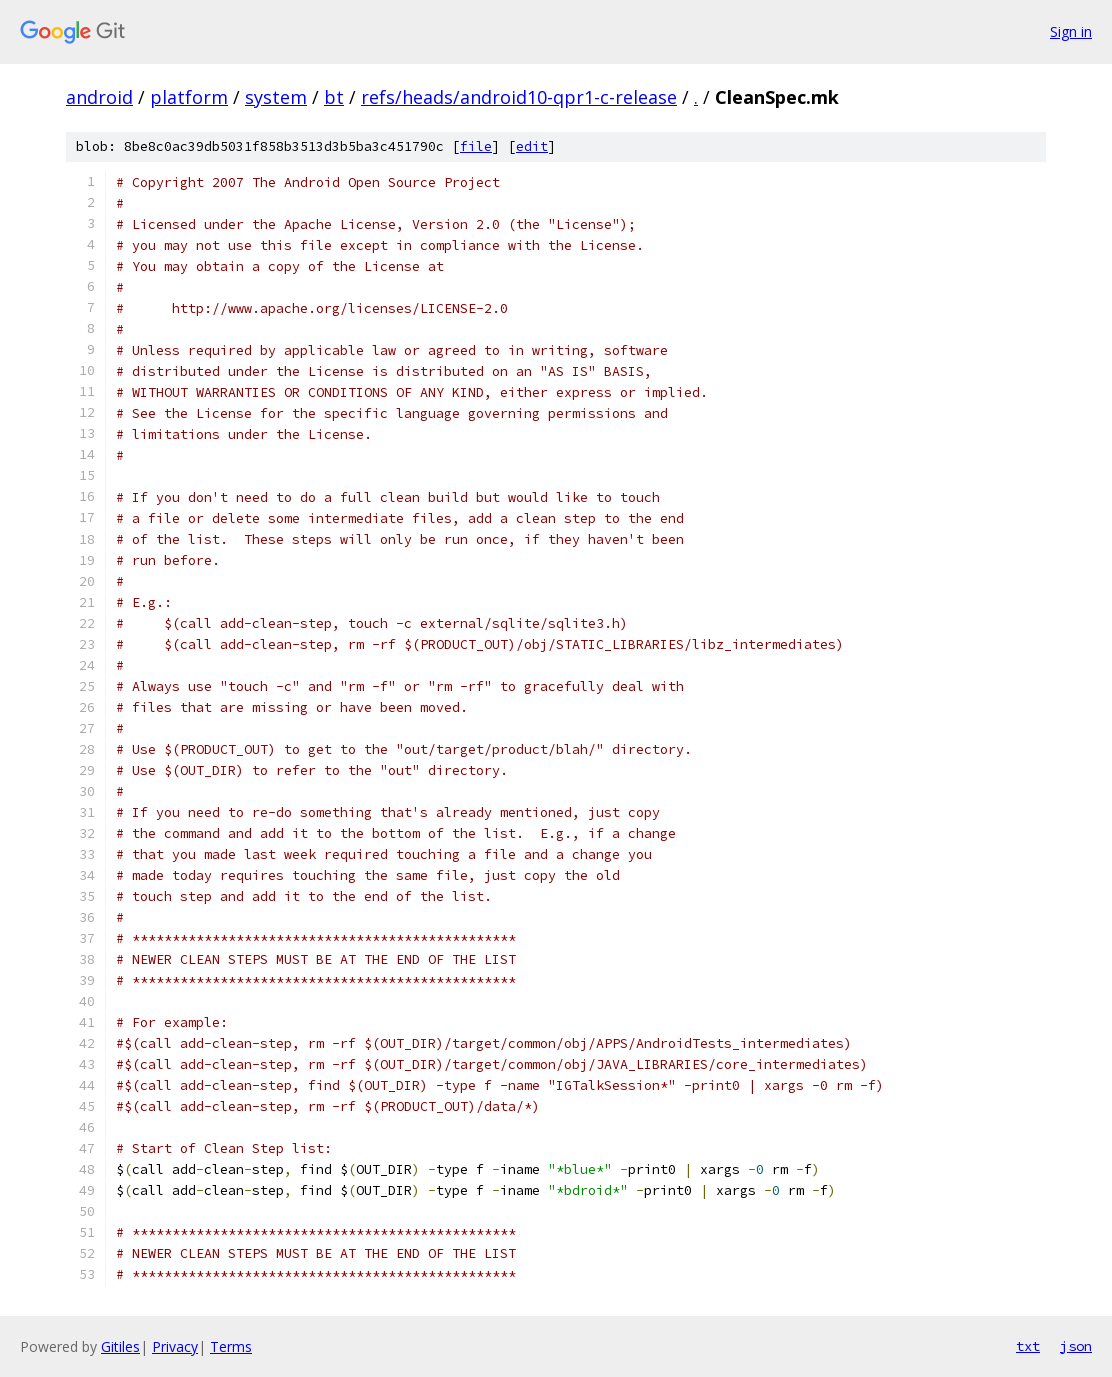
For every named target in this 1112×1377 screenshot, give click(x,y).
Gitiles (120, 1346)
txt (1028, 1346)
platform (189, 97)
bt (334, 97)
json (1076, 1346)
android (99, 97)
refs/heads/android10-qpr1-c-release (519, 97)
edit (532, 146)
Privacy (175, 1346)
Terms (231, 1346)
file (476, 146)
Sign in (1071, 31)
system (276, 97)
